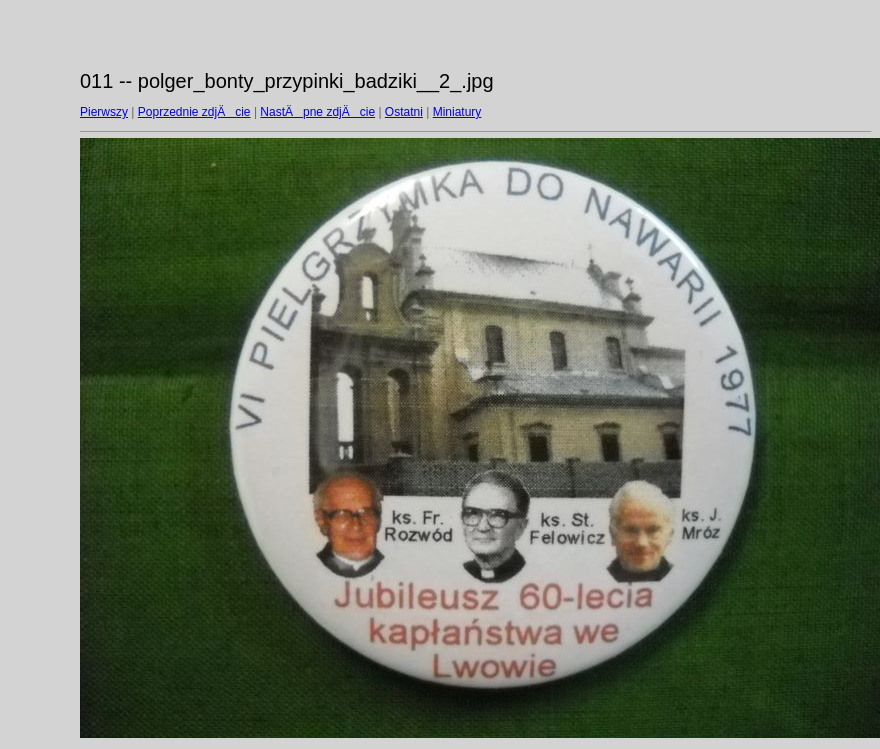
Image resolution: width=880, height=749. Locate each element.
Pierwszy (104, 112)
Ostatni (404, 112)
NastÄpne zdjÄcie (317, 112)
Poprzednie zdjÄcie (194, 112)
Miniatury (457, 112)
